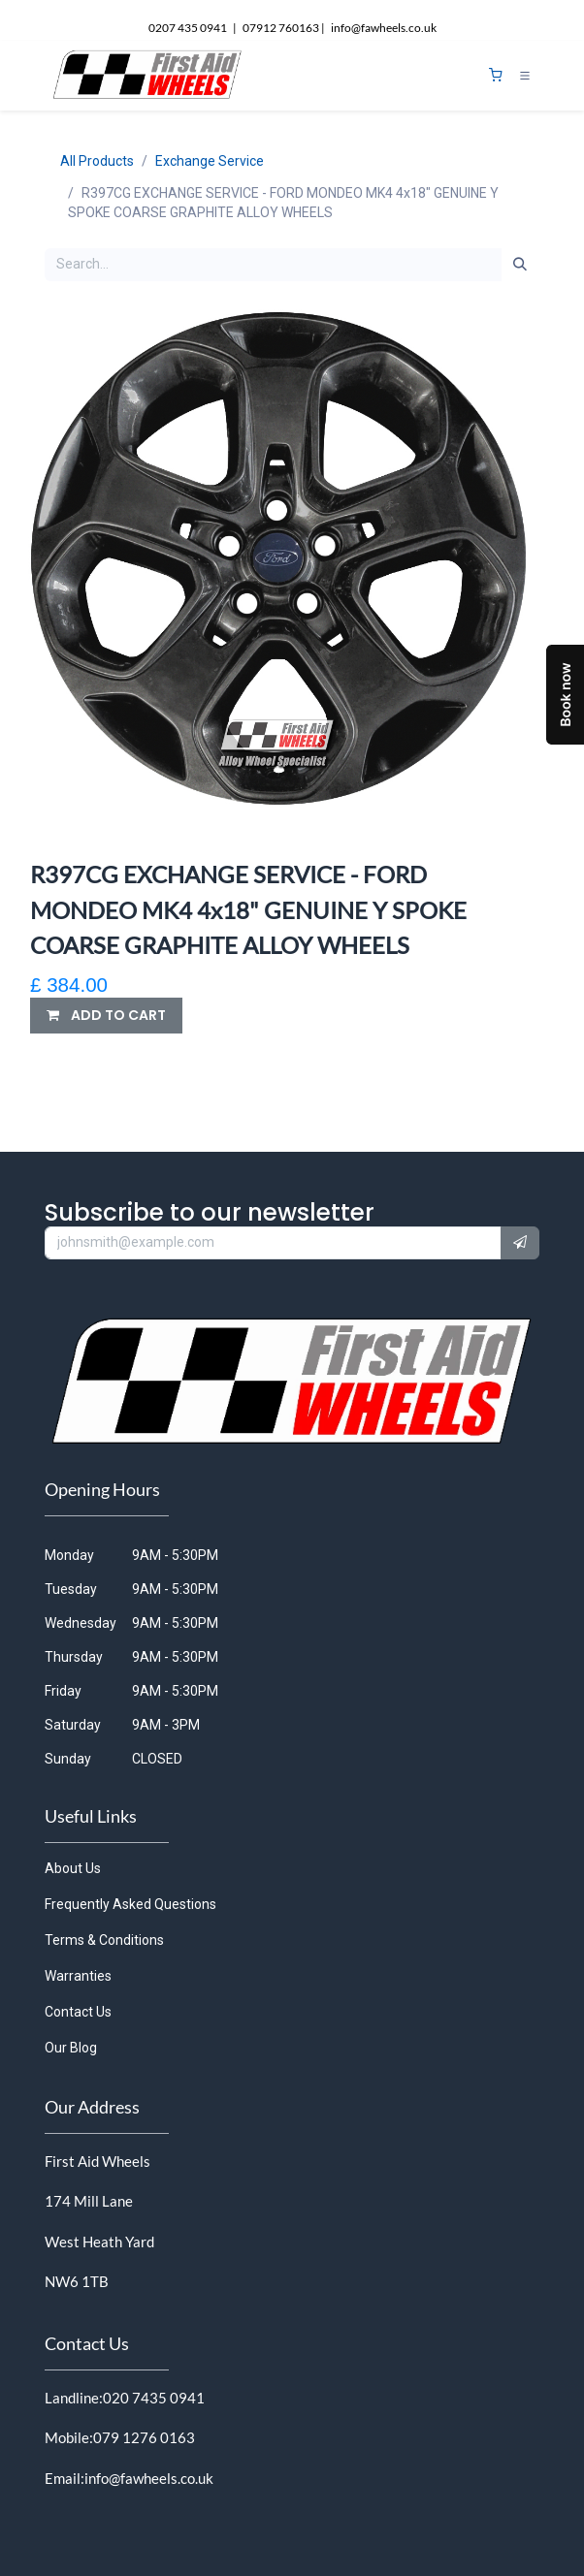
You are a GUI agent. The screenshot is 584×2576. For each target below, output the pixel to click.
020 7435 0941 (154, 2397)
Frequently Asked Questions (130, 1904)
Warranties (78, 1976)
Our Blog (71, 2047)
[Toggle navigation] (524, 75)
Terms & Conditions (104, 1940)
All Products (97, 161)
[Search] (520, 264)
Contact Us (78, 2011)
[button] (106, 1016)
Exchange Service (209, 161)
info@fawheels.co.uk (148, 2478)
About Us (73, 1868)
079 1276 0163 (144, 2437)
